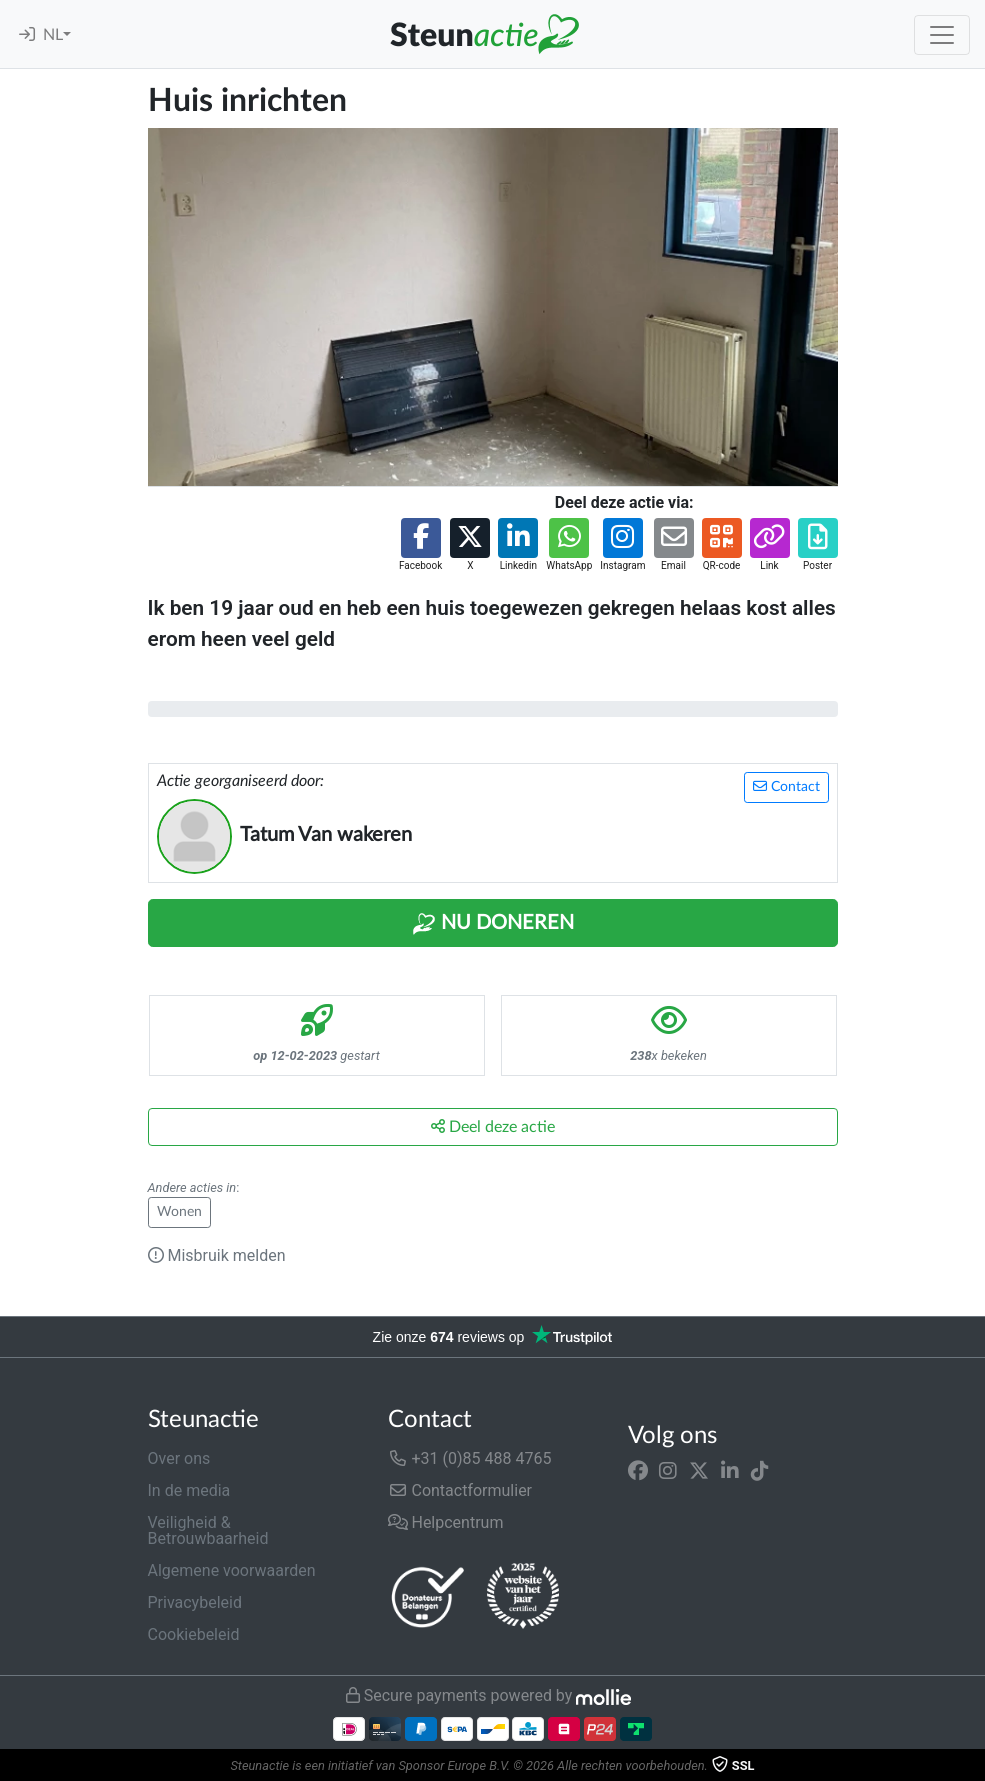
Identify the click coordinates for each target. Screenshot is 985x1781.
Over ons (179, 1458)
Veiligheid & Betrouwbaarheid (208, 1530)
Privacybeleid (195, 1602)
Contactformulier (460, 1490)
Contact (786, 786)
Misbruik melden (217, 1255)
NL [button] (53, 35)
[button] (420, 545)
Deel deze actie (493, 1126)
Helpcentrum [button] (446, 1522)
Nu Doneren (493, 924)
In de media (189, 1490)
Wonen (179, 1212)
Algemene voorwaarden (232, 1570)
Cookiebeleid (194, 1634)
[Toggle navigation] (942, 35)
